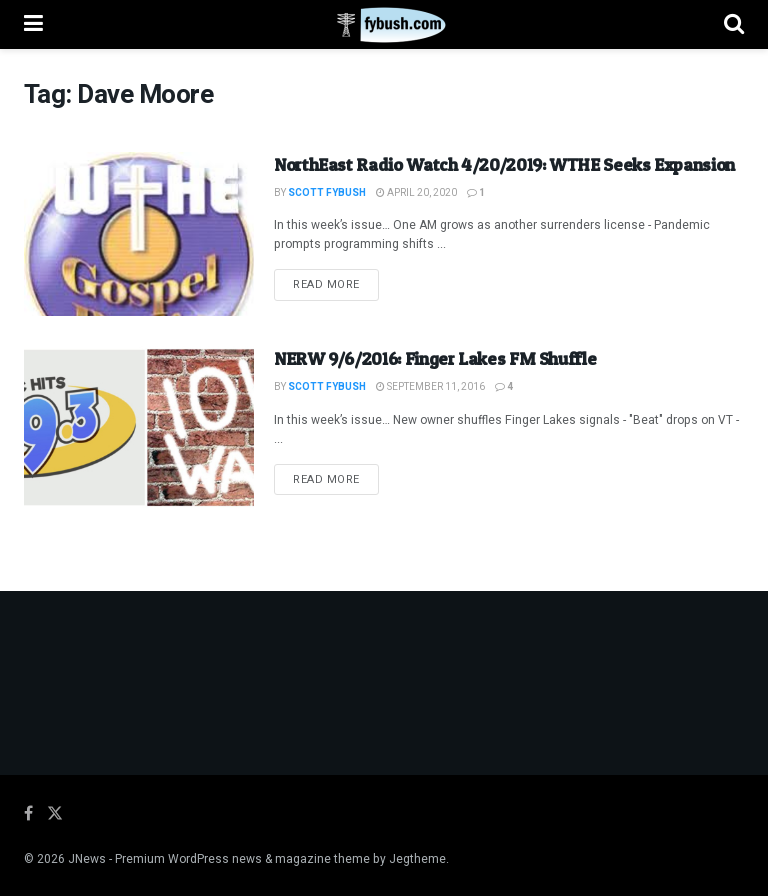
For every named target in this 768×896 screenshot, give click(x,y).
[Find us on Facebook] (28, 814)
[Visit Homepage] (383, 25)
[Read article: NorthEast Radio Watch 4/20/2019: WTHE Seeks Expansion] (139, 234)
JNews (87, 859)
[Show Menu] (33, 24)
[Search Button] (734, 24)
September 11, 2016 (430, 387)
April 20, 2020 (416, 193)
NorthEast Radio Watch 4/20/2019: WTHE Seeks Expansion (504, 164)
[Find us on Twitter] (55, 814)
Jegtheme (417, 859)
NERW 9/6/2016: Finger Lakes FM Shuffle (435, 358)
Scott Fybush (327, 193)
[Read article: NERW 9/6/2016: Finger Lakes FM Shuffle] (139, 428)
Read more (336, 284)
